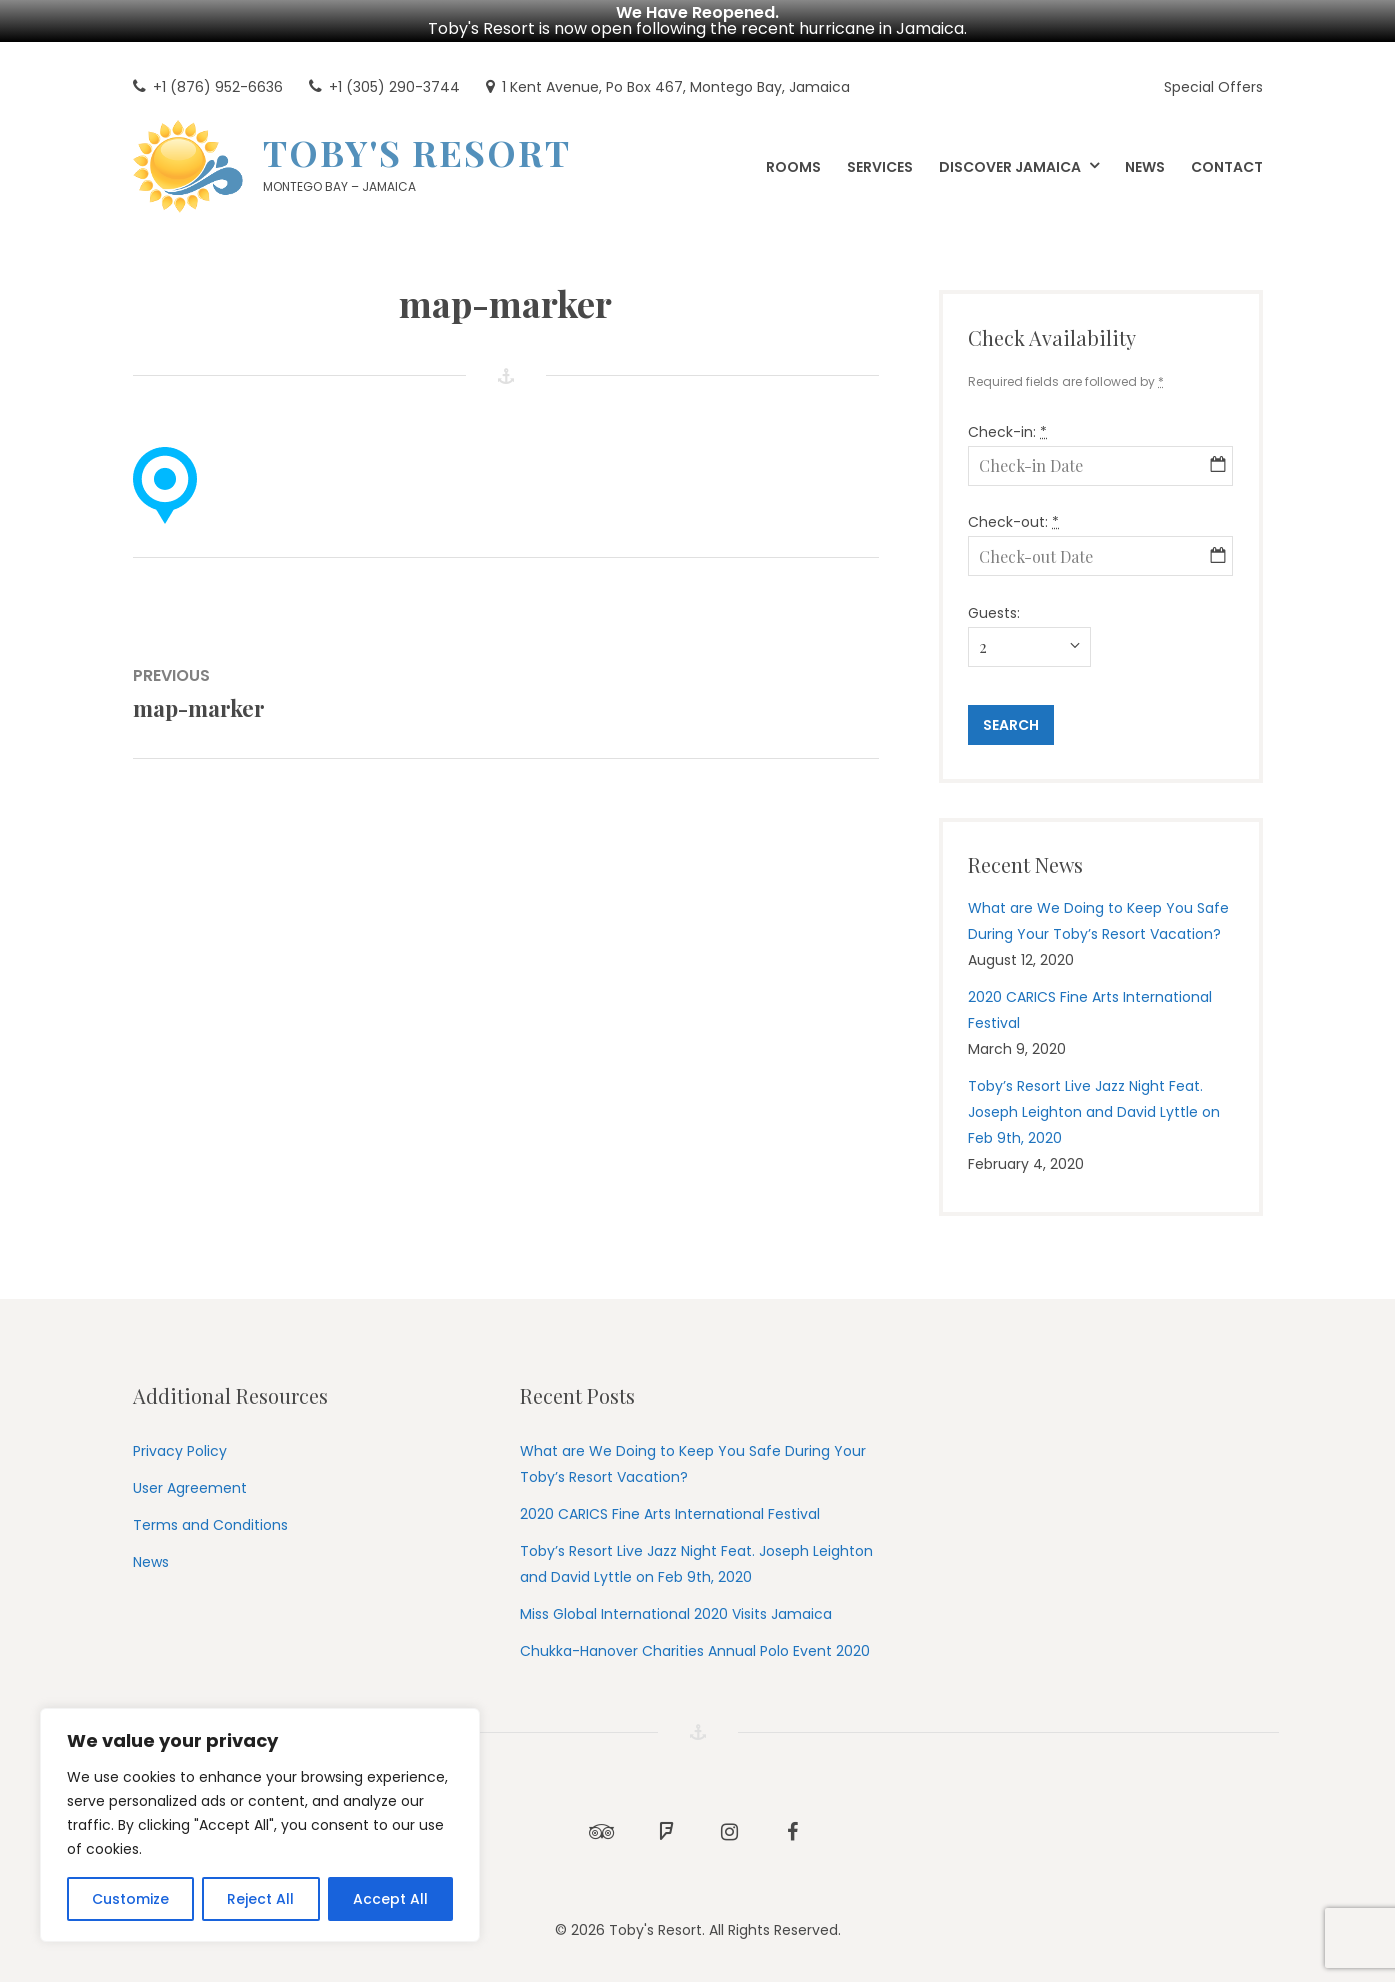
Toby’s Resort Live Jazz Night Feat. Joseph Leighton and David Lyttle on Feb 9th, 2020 (1094, 1112)
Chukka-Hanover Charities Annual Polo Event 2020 (695, 1651)
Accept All (390, 1899)
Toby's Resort (417, 152)
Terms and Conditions (210, 1525)
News (151, 1562)
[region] (260, 1825)
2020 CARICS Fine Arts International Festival (670, 1514)
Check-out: (1013, 522)
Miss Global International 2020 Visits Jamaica (676, 1614)
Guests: (994, 613)
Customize (130, 1899)
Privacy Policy (180, 1451)
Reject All (260, 1899)
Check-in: (1007, 432)
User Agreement (190, 1488)
